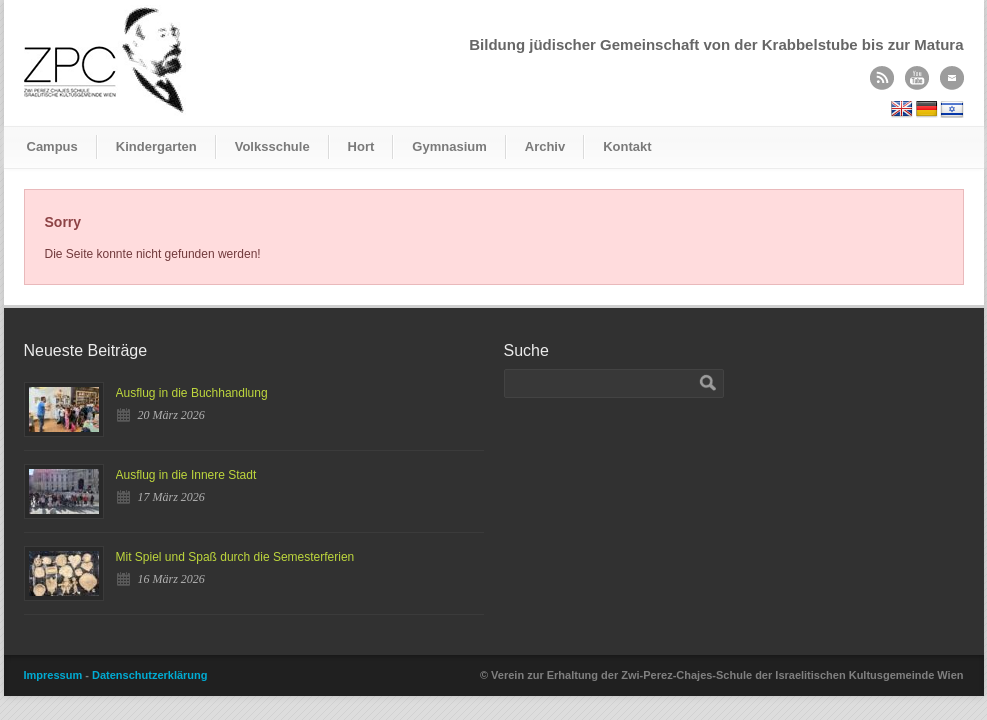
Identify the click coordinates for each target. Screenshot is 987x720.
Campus (52, 146)
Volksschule (272, 146)
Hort (361, 146)
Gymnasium (449, 146)
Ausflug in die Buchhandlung (192, 393)
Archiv (545, 146)
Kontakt (627, 146)
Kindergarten (156, 146)
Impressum (53, 675)
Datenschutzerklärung (150, 675)
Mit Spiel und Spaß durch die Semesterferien (235, 557)
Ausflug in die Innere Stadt (186, 475)
